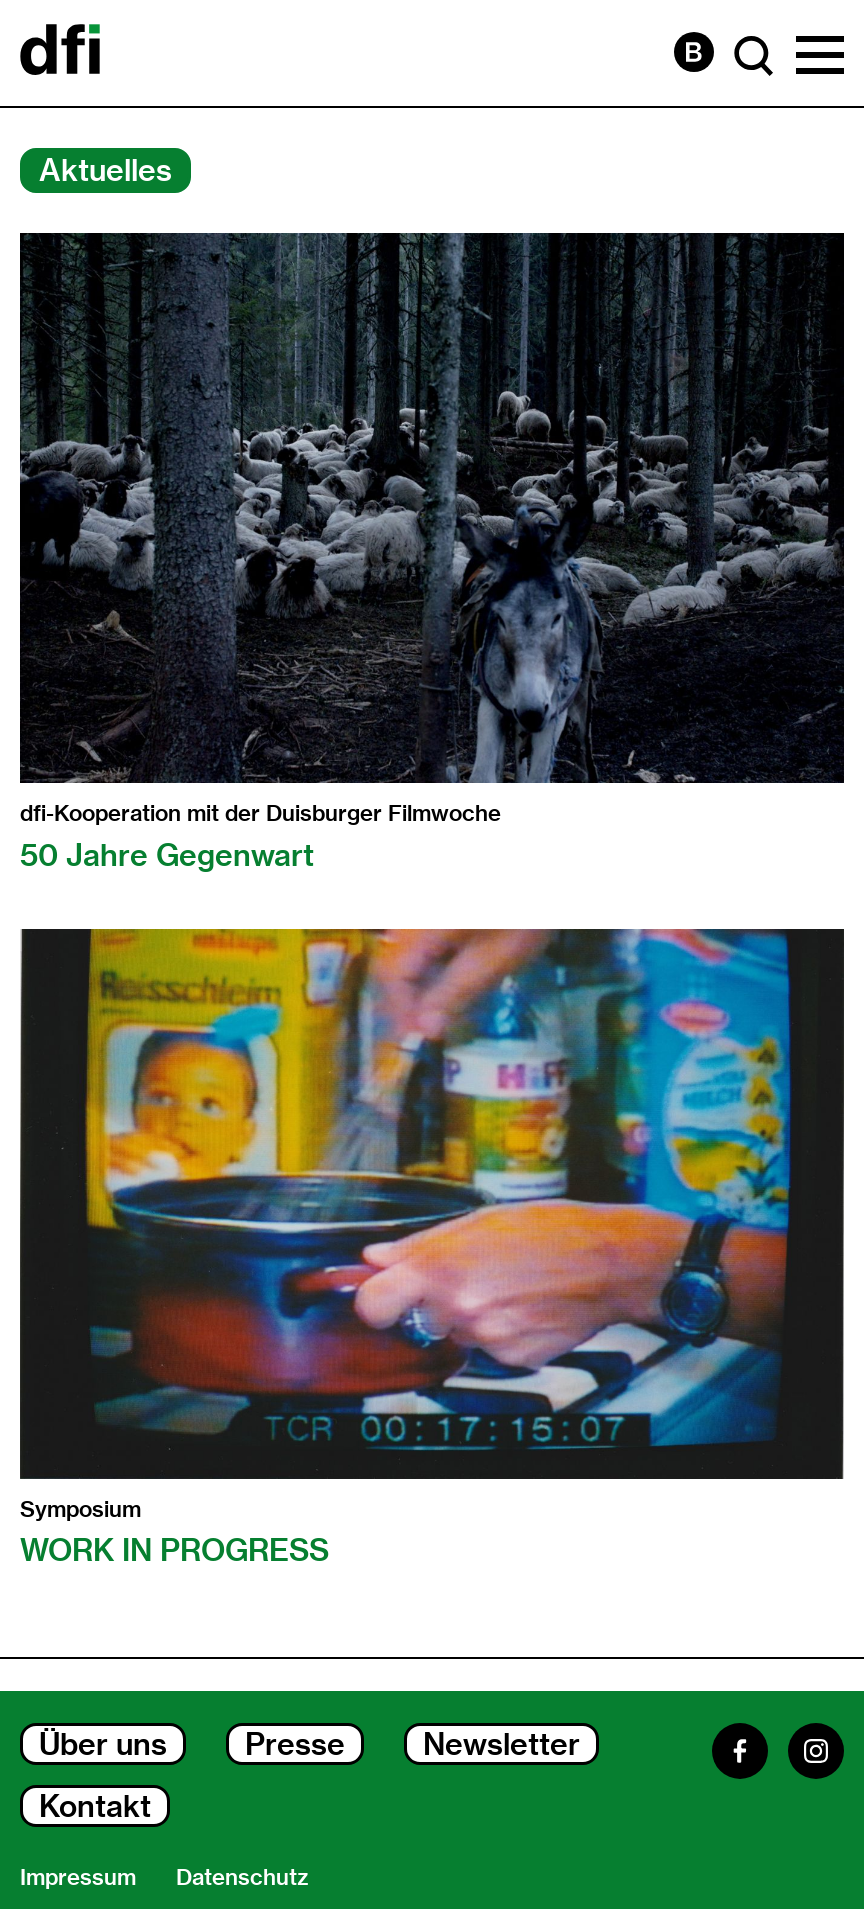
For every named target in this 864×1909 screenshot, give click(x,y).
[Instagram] (816, 1751)
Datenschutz (242, 1877)
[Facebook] (740, 1751)
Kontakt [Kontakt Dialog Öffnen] (95, 1806)
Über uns (103, 1744)
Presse (295, 1744)
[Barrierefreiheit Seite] (694, 52)
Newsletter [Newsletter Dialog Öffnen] (501, 1744)
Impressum (78, 1877)
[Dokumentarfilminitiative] (60, 53)
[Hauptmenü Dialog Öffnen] (820, 56)
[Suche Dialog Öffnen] (754, 56)
